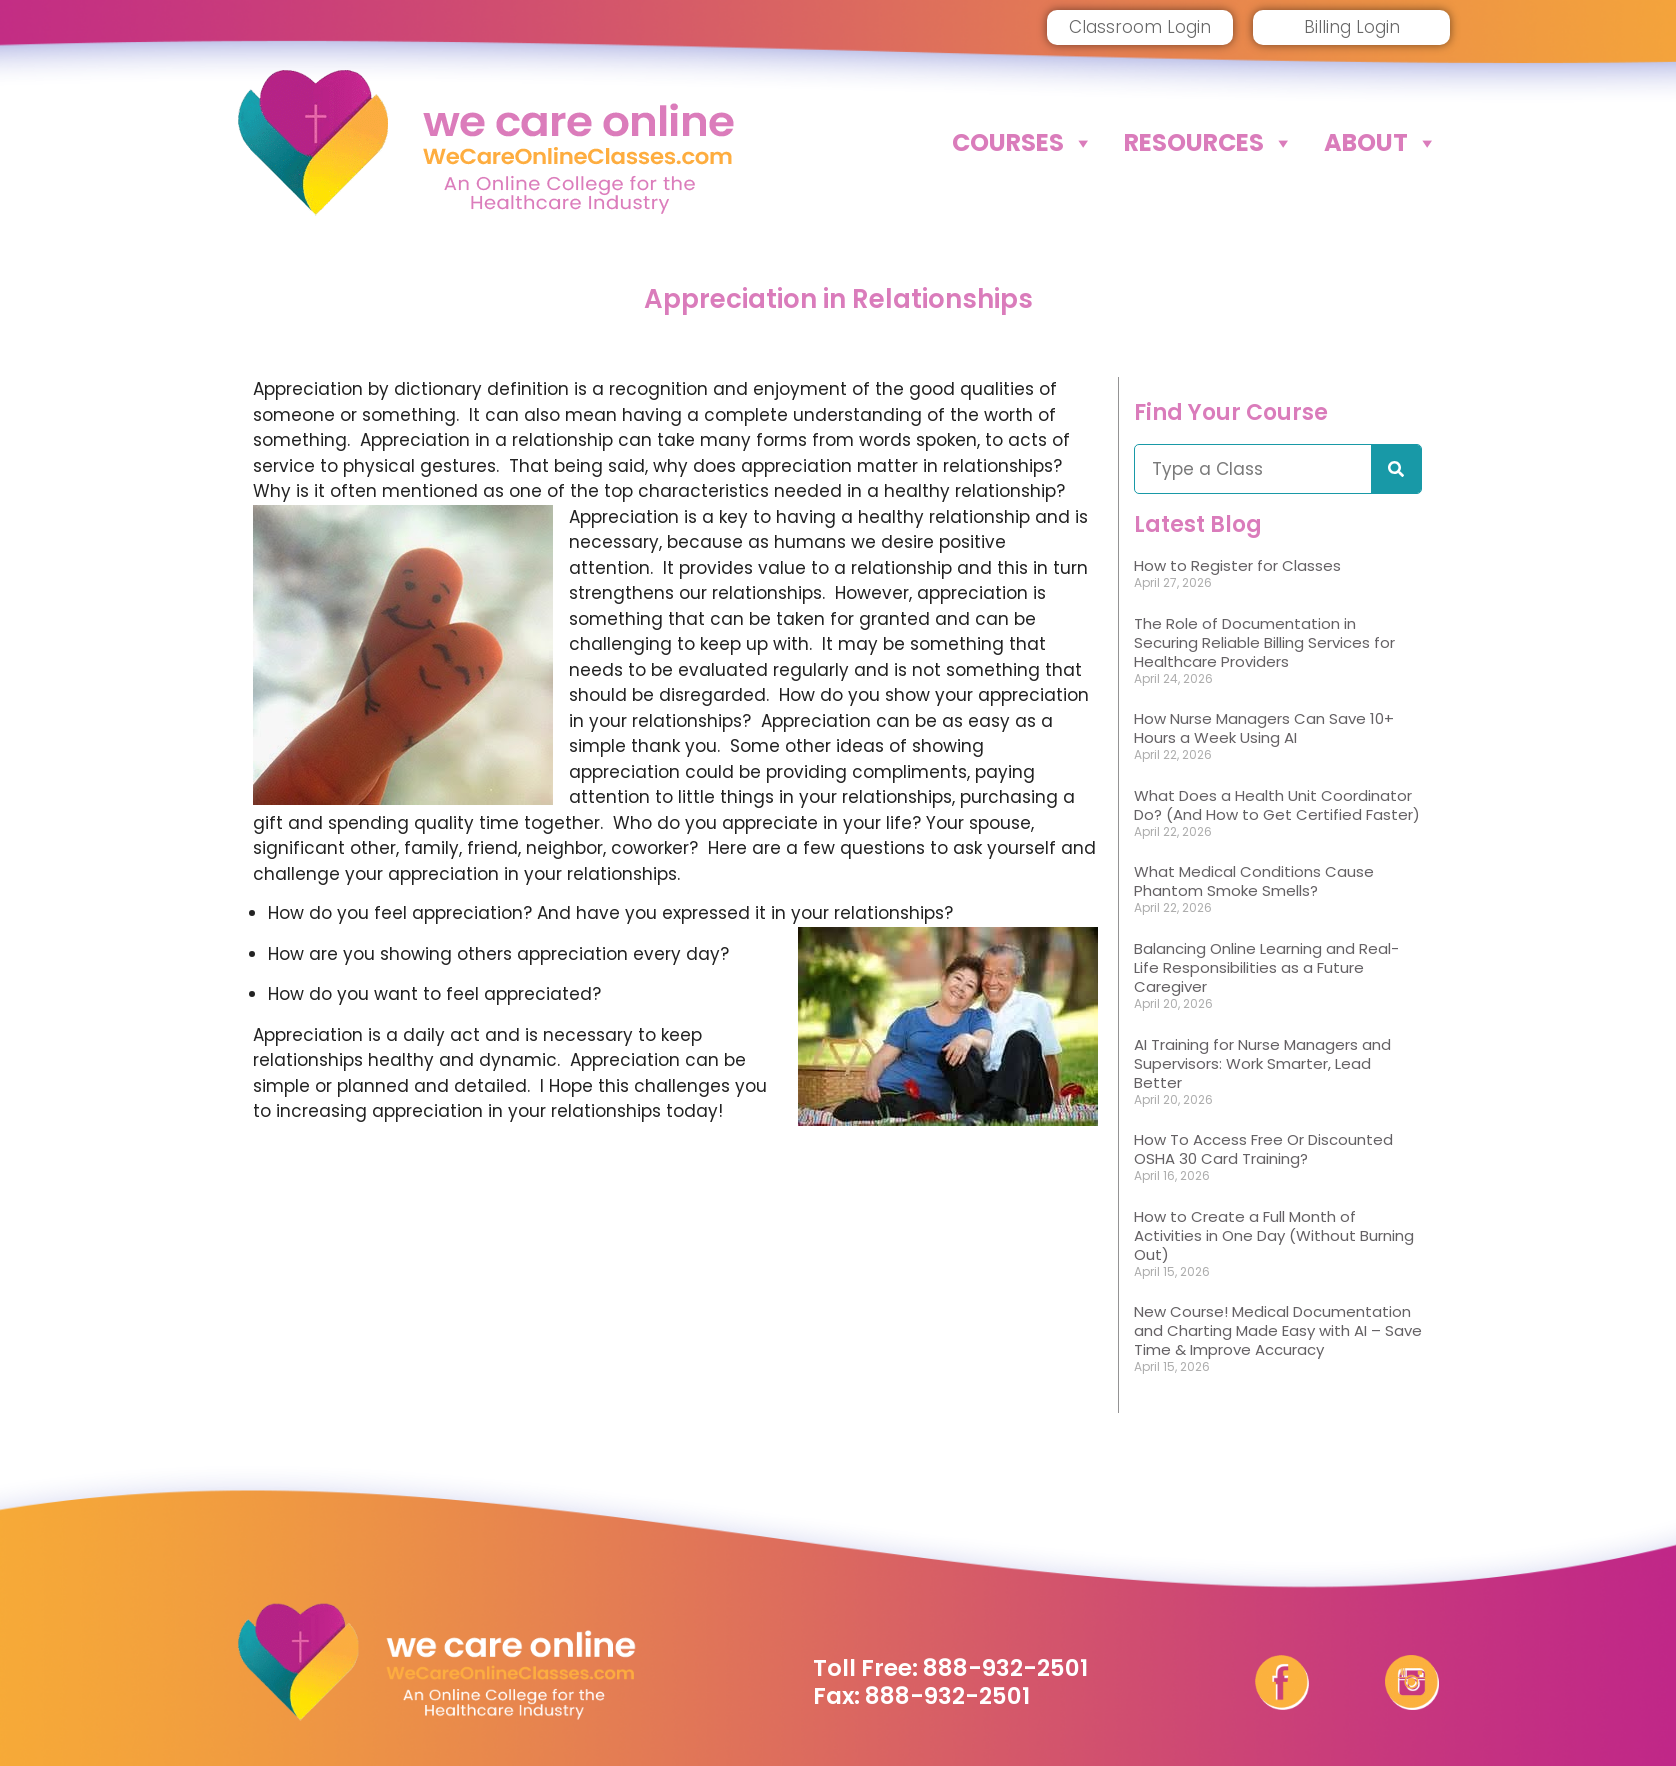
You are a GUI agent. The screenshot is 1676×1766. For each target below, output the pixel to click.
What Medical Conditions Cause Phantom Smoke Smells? (1254, 881)
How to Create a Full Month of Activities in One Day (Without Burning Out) (1274, 1235)
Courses (1023, 143)
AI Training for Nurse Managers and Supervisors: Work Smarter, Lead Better (1262, 1063)
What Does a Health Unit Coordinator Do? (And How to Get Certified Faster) (1277, 805)
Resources (1209, 143)
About (1381, 143)
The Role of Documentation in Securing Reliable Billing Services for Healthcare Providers (1264, 642)
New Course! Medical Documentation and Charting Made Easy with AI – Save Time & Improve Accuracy (1278, 1330)
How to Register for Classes (1237, 565)
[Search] (1396, 469)
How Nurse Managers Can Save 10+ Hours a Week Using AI (1264, 728)
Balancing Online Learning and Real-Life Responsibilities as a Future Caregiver (1266, 967)
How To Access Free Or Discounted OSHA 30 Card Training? (1263, 1149)
